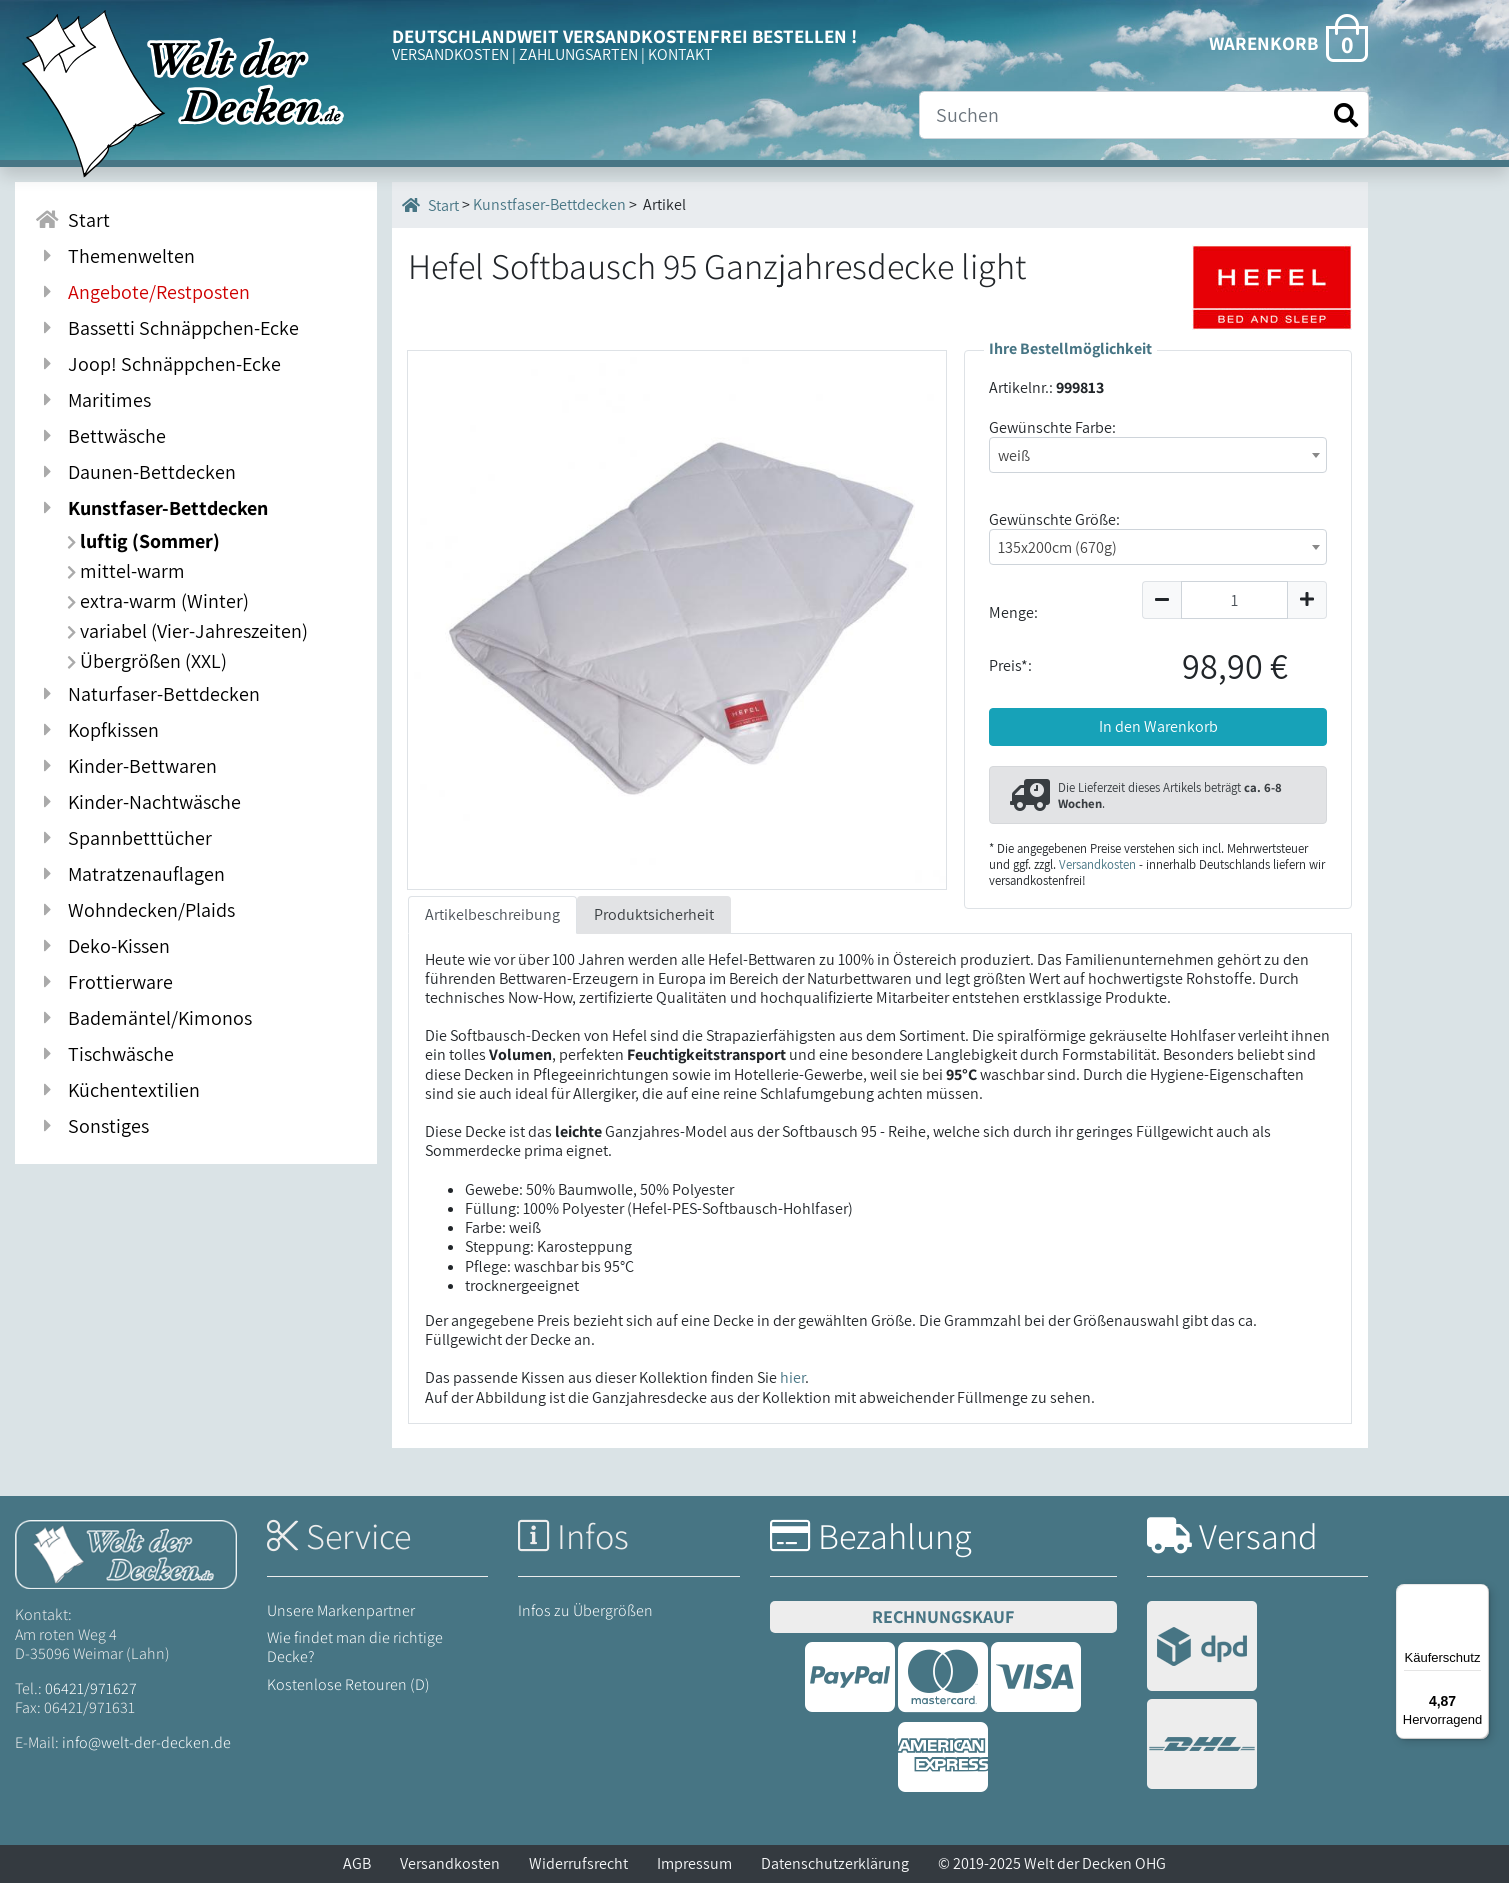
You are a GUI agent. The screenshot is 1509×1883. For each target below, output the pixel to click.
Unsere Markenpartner (341, 1610)
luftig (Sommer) (143, 541)
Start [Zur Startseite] (72, 220)
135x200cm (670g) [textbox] (1057, 547)
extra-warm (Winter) (158, 601)
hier (792, 1377)
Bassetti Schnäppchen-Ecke (167, 328)
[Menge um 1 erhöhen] (1307, 600)
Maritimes (93, 400)
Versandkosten (1097, 864)
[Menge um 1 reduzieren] (1161, 600)
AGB (357, 1863)
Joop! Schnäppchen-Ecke (158, 364)
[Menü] (1477, 1596)
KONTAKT (680, 54)
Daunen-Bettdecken (135, 472)
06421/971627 (91, 1688)
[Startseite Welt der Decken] (126, 1553)
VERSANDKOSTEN (450, 54)
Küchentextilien (117, 1090)
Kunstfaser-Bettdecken (151, 508)
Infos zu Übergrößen (585, 1610)
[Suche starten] (1346, 115)
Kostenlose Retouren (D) (348, 1684)
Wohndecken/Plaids (135, 910)
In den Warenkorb (1158, 726)
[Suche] (1144, 115)
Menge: (1013, 612)
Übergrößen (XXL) (147, 661)
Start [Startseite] (430, 205)
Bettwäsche (100, 436)
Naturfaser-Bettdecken (147, 694)
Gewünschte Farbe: (1052, 427)
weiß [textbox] (1014, 455)
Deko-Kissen (102, 946)
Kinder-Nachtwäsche (138, 802)
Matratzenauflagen (130, 874)
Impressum (694, 1863)
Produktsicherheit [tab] (654, 914)
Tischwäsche (104, 1054)
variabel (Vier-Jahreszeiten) (187, 631)
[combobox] (1158, 455)
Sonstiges (92, 1126)
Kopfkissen (97, 730)
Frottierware (104, 982)
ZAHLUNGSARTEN (578, 54)
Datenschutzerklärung (835, 1863)
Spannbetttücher (123, 838)
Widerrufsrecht (578, 1863)
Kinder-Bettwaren (126, 766)
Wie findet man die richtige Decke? (355, 1647)
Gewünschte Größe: (1054, 519)
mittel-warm (126, 571)
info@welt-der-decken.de (146, 1742)
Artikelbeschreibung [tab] (492, 914)
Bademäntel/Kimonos (143, 1018)
